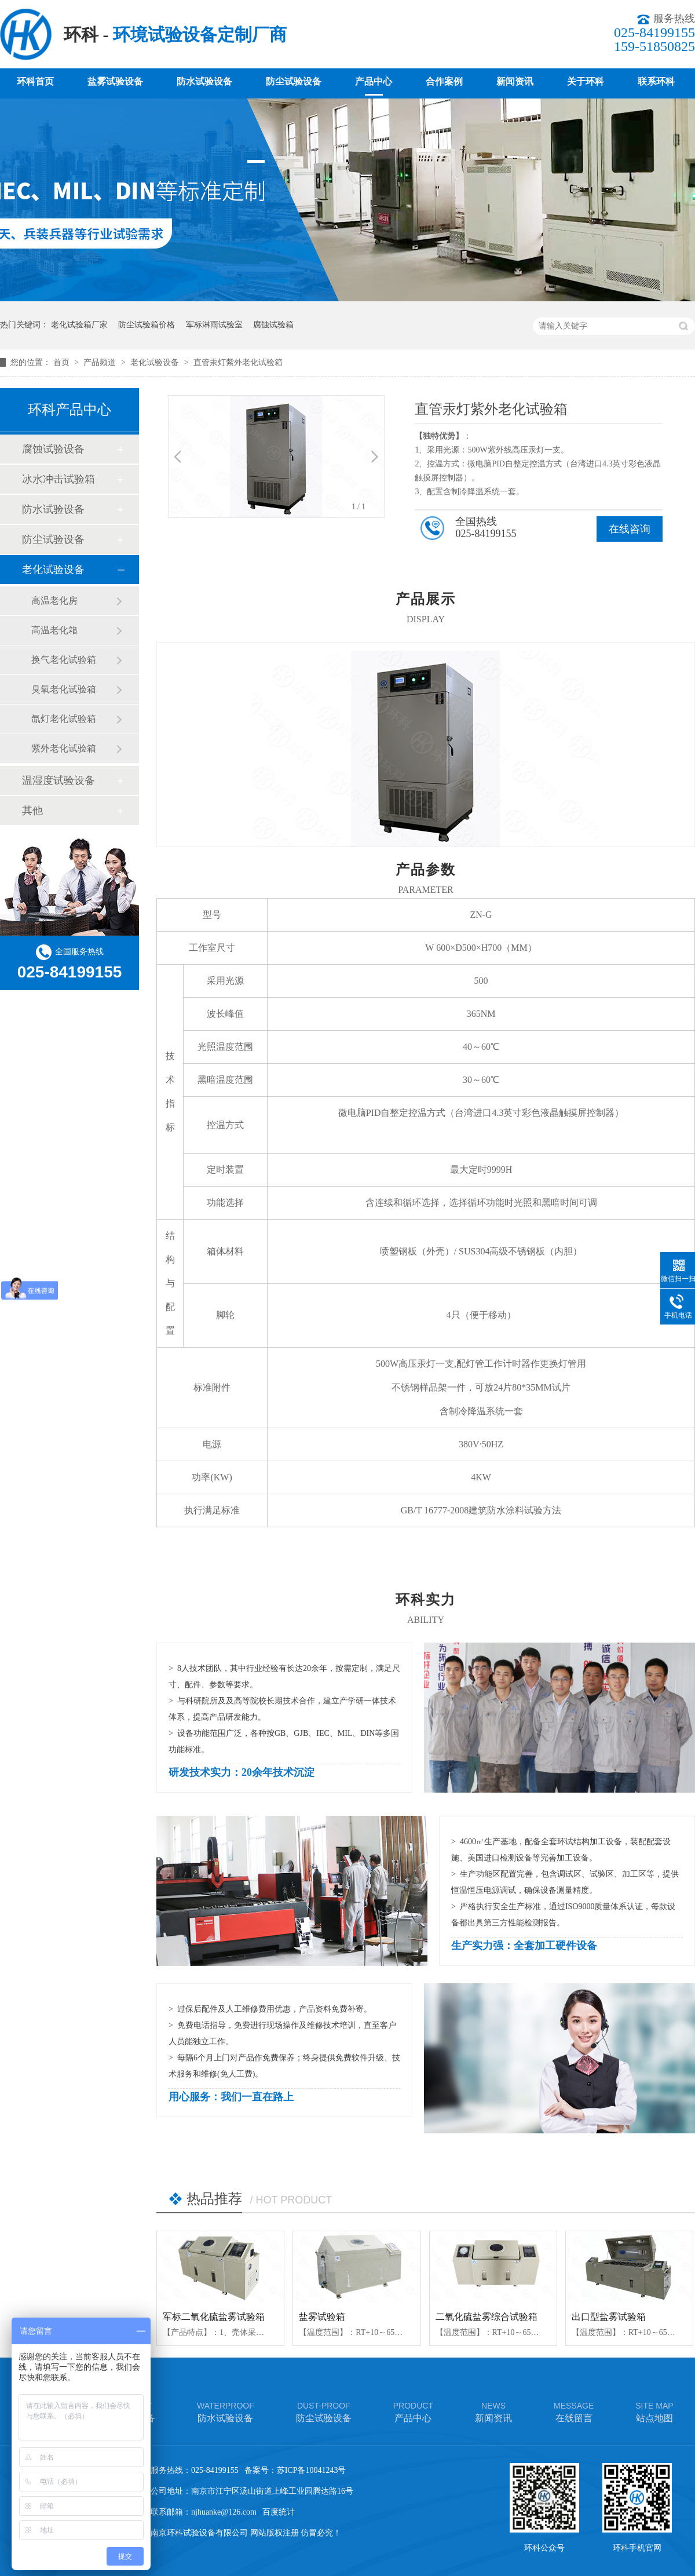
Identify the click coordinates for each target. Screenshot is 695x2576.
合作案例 (444, 81)
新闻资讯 (514, 81)
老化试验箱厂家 (79, 324)
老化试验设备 (155, 362)
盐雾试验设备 (115, 81)
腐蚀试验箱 (273, 324)
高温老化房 (54, 600)
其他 (32, 810)
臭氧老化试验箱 (63, 689)
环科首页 (35, 81)
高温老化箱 (54, 630)
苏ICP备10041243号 (311, 2470)
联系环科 (656, 81)
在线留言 (574, 2411)
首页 (62, 362)
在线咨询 (629, 529)
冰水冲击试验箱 (58, 479)
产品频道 (100, 362)
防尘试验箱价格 (146, 324)
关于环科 (585, 81)
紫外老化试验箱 (63, 748)
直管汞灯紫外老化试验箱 (238, 362)
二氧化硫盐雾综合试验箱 (486, 2317)
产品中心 (373, 81)
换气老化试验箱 (63, 660)
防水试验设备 (204, 81)
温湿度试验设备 (58, 780)
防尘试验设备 (293, 81)
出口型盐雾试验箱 (609, 2317)
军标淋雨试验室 (214, 324)
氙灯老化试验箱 (63, 719)
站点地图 (654, 2411)
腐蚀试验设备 (53, 449)
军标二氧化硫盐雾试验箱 (214, 2317)
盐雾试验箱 (322, 2317)
